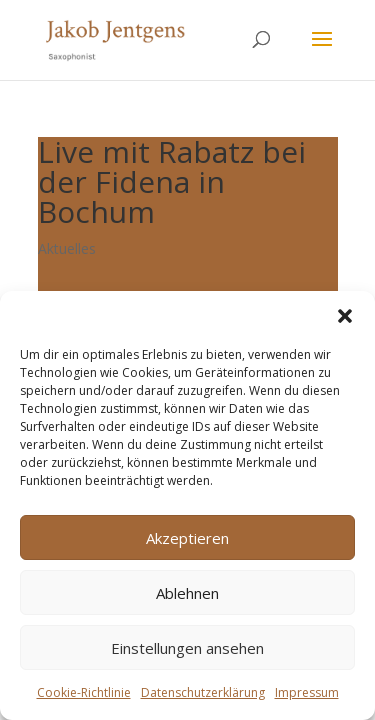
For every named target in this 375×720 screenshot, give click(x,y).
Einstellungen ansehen (187, 648)
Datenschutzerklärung (203, 692)
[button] (345, 316)
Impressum (307, 692)
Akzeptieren (187, 538)
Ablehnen (187, 593)
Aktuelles (67, 248)
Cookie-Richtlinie (84, 692)
